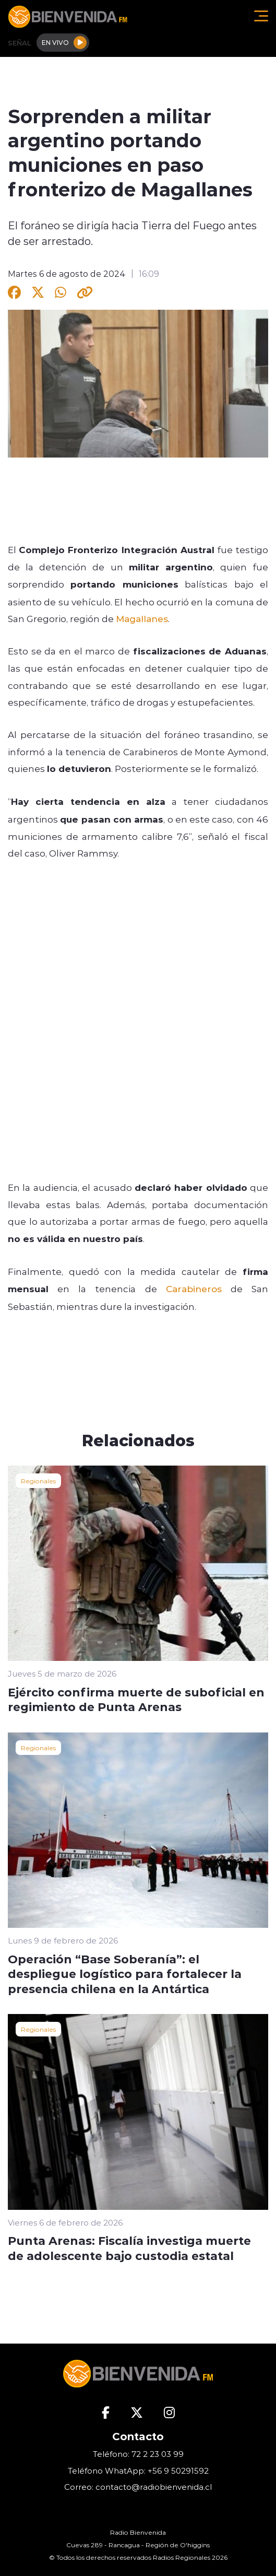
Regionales (38, 1481)
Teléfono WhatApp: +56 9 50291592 (138, 2471)
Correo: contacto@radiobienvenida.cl (138, 2487)
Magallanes (142, 618)
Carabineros (194, 1288)
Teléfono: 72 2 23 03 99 (138, 2454)
